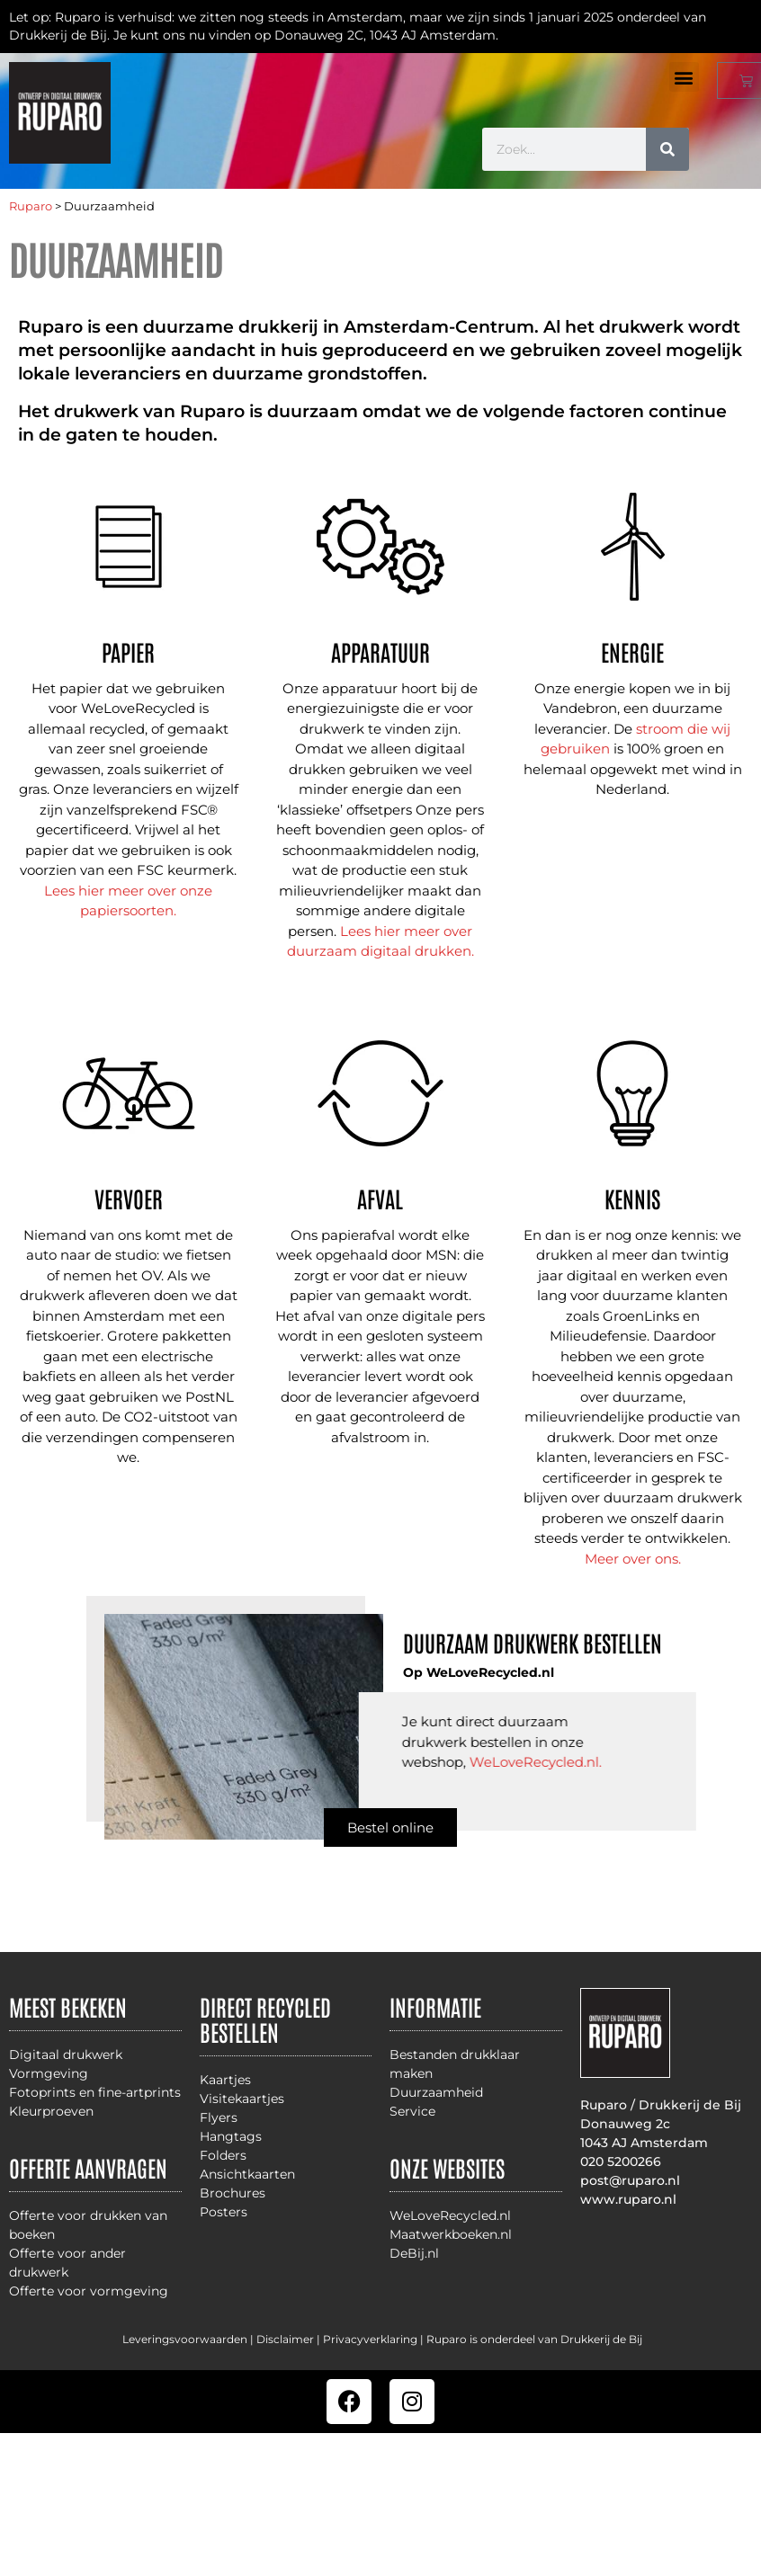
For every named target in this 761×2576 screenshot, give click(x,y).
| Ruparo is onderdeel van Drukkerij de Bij (529, 2339)
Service (412, 2111)
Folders (223, 2155)
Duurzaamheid (436, 2092)
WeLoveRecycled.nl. (536, 1761)
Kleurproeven (51, 2111)
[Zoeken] (667, 149)
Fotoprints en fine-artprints (95, 2092)
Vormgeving (48, 2073)
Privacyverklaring (370, 2339)
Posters (223, 2212)
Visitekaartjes (242, 2098)
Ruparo (30, 206)
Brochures (232, 2193)
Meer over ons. (633, 1558)
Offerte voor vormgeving (88, 2291)
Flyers (218, 2117)
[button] (684, 77)
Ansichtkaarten (247, 2174)
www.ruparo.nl (628, 2199)
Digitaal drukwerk (65, 2054)
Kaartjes (225, 2080)
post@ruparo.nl (630, 2180)
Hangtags (231, 2136)
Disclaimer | (289, 2339)
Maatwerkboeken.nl (450, 2234)
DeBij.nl (414, 2253)
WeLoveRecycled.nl (450, 2215)
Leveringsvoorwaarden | (189, 2339)
